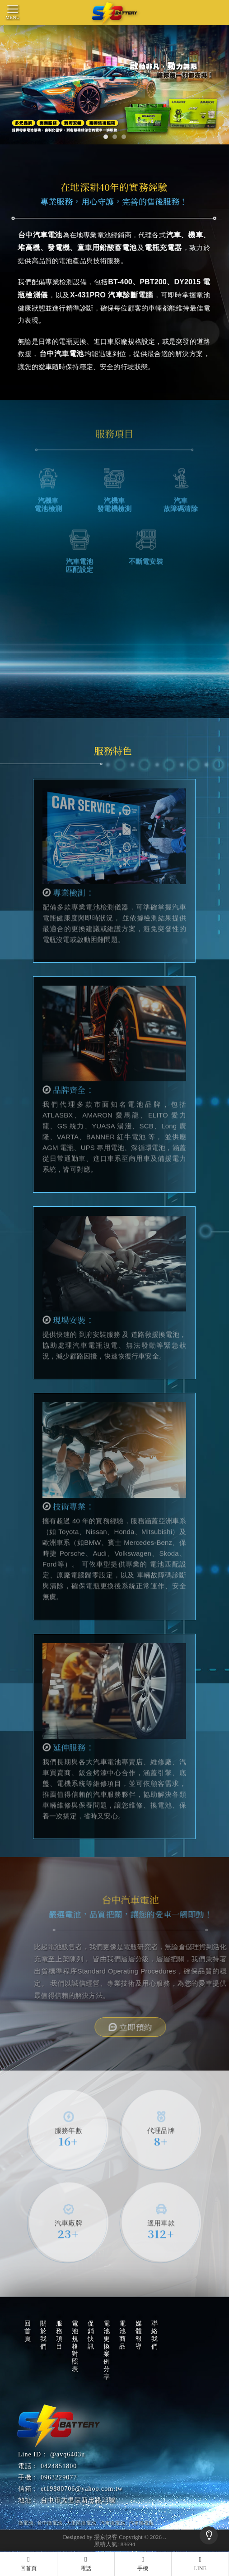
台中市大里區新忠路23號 (78, 2500)
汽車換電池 (112, 2522)
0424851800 (59, 2466)
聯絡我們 (154, 2334)
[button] (105, 136)
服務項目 (59, 2334)
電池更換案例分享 (106, 2350)
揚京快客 (105, 2537)
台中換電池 (49, 2522)
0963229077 (59, 2477)
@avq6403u (67, 2454)
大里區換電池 (81, 2522)
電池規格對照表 (75, 2346)
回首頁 (27, 2331)
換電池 (25, 2522)
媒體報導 (139, 2334)
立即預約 (157, 2027)
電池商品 (122, 2334)
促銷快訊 (91, 2334)
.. (164, 2537)
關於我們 (43, 2334)
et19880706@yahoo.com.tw (82, 2488)
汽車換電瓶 (141, 2522)
